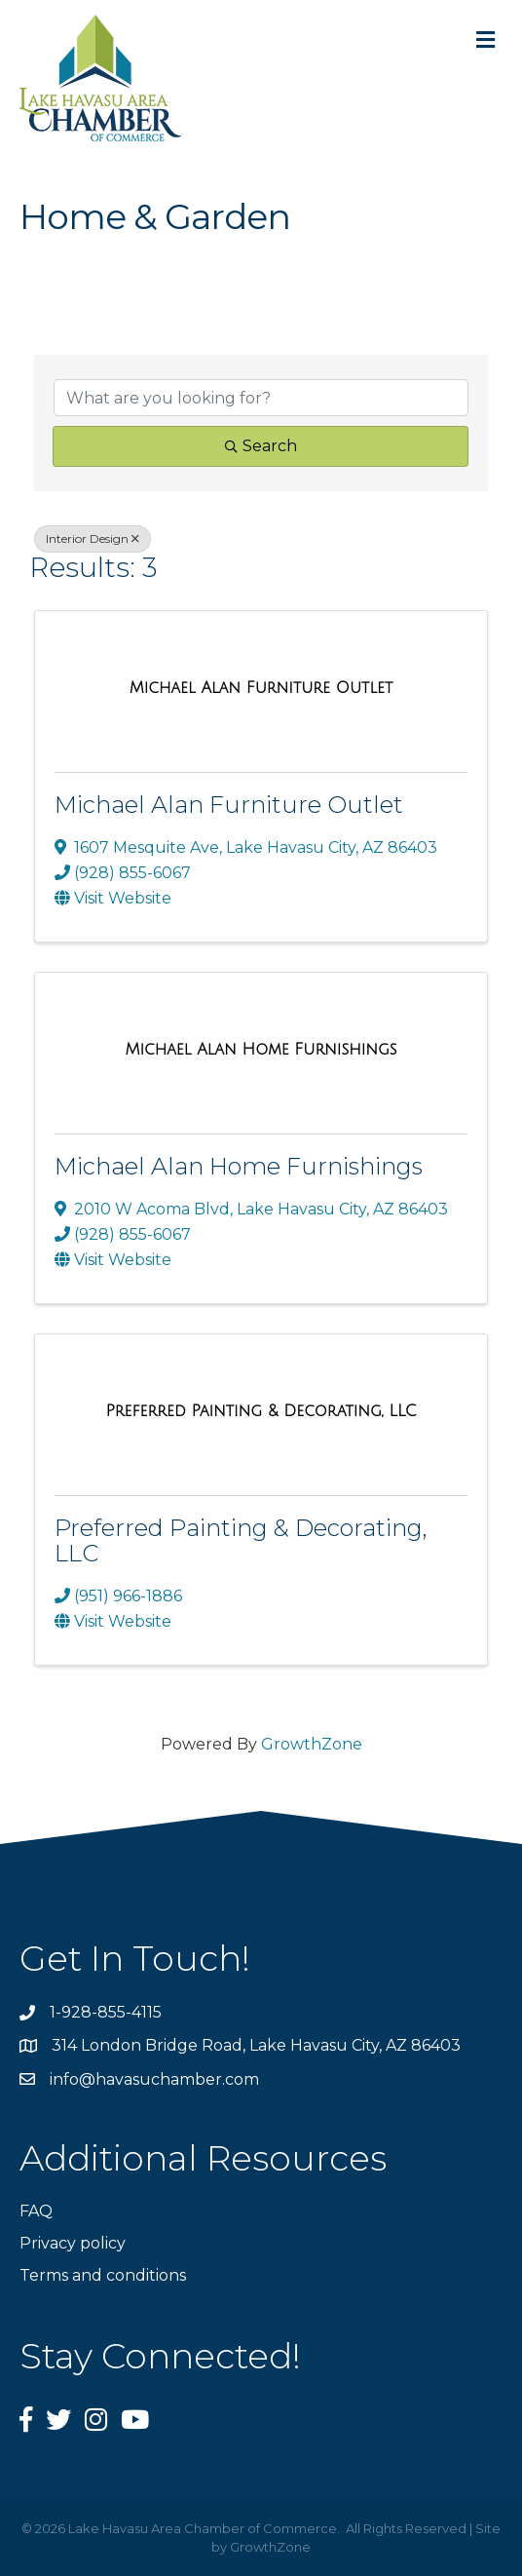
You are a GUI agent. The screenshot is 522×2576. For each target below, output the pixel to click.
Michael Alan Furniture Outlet (229, 804)
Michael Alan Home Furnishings (239, 1166)
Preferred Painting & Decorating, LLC (241, 1540)
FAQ (36, 2211)
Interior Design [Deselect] (92, 538)
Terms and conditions (102, 2275)
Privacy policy (72, 2243)
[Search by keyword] (261, 397)
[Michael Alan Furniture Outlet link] (261, 688)
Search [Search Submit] (261, 446)
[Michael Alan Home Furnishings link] (260, 1049)
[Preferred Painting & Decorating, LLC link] (260, 1411)
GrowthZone (311, 1744)
